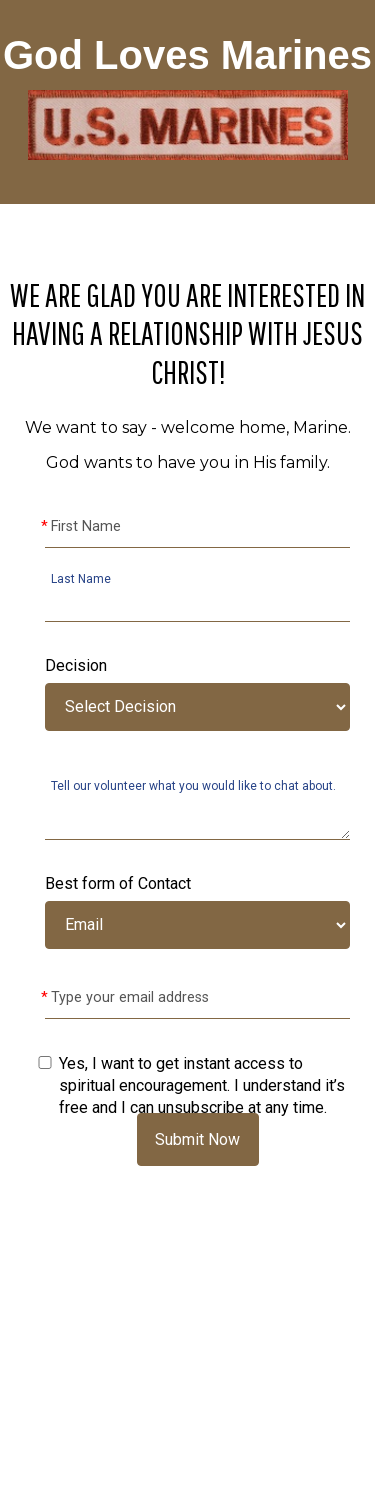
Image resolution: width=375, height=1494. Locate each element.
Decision (76, 665)
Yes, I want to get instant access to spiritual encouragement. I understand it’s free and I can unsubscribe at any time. (202, 1086)
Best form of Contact (118, 883)
